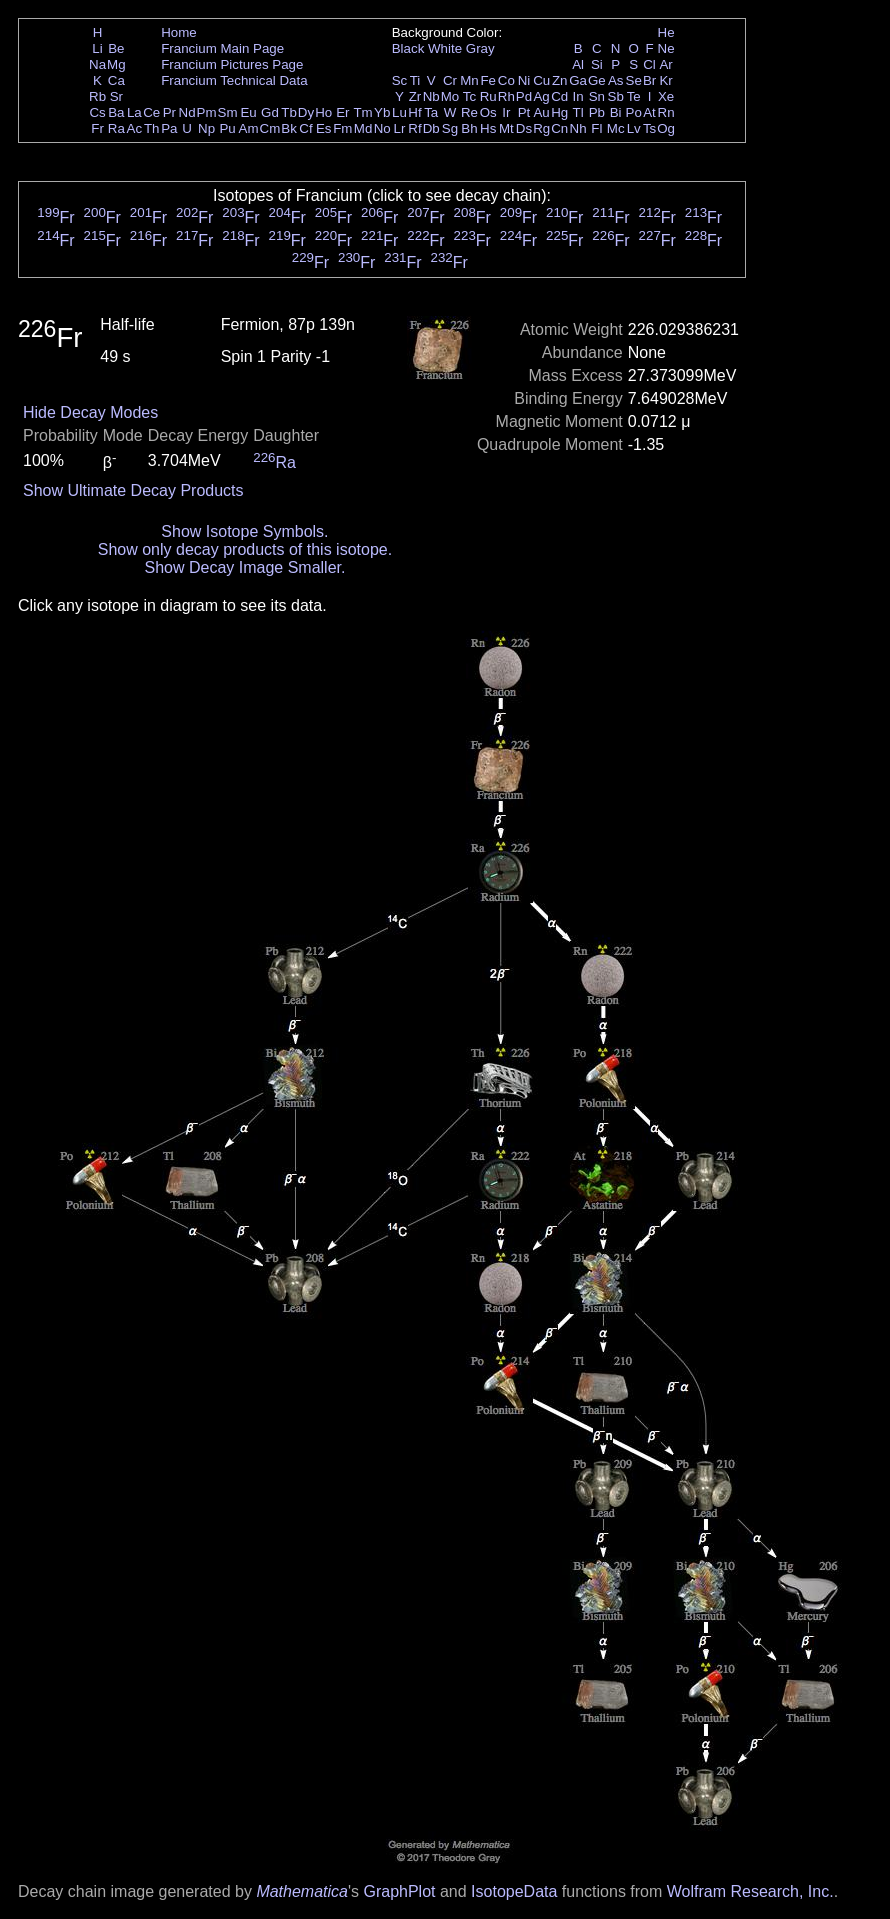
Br (649, 80)
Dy (306, 112)
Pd (524, 96)
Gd (270, 112)
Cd (559, 96)
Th (152, 128)
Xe (666, 96)
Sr (116, 96)
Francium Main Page (222, 48)
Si (597, 64)
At (649, 112)
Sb (616, 96)
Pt (524, 112)
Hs (488, 128)
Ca (116, 80)
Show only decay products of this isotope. (245, 549)
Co (506, 80)
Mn (469, 80)
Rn (666, 112)
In (578, 96)
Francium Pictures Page (232, 64)
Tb (289, 112)
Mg (116, 64)
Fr (97, 128)
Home (179, 32)
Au (541, 112)
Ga (578, 80)
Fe (488, 80)
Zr (415, 96)
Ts (649, 128)
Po (634, 112)
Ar (665, 64)
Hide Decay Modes (90, 412)
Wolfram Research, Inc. (750, 1891)
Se (634, 80)
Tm (362, 112)
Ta (431, 112)
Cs (97, 112)
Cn (559, 128)
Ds (524, 128)
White (445, 48)
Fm (342, 128)
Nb (431, 96)
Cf (305, 128)
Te (634, 96)
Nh (578, 128)
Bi (616, 112)
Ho (323, 112)
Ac (135, 128)
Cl (649, 64)
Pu (227, 128)
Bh (469, 128)
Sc (400, 80)
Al (578, 64)
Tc (469, 96)
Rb (97, 96)
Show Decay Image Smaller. (244, 567)
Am (249, 128)
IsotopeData (514, 1891)
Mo (450, 96)
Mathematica (302, 1891)
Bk (289, 128)
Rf (414, 128)
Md (363, 128)
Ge (597, 80)
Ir (506, 112)
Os (488, 112)
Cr (450, 80)
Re (469, 112)
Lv (634, 128)
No (382, 128)
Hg (559, 112)
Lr (400, 128)
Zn (560, 80)
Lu (399, 112)
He (666, 32)
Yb (382, 112)
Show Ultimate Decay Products (133, 490)
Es (324, 128)
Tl (578, 112)
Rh (506, 96)
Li (97, 48)
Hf (414, 112)
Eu (248, 112)
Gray (480, 48)
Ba (116, 112)
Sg (450, 128)
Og (666, 128)
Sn (597, 96)
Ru (488, 96)
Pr (169, 112)
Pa (169, 128)
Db (431, 128)
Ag (541, 96)
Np (206, 128)
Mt (506, 128)
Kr (665, 80)
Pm (207, 112)
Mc (616, 128)
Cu (541, 80)
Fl (596, 128)
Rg (541, 128)
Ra (116, 128)
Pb (597, 112)
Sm (228, 112)
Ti (415, 80)
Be (116, 48)
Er (342, 112)
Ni (524, 80)
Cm (270, 128)
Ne (666, 48)
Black (408, 48)
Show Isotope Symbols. (244, 531)
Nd (187, 112)
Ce (151, 112)
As (616, 80)
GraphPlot (399, 1891)
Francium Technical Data (234, 80)
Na (97, 64)
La (134, 112)
